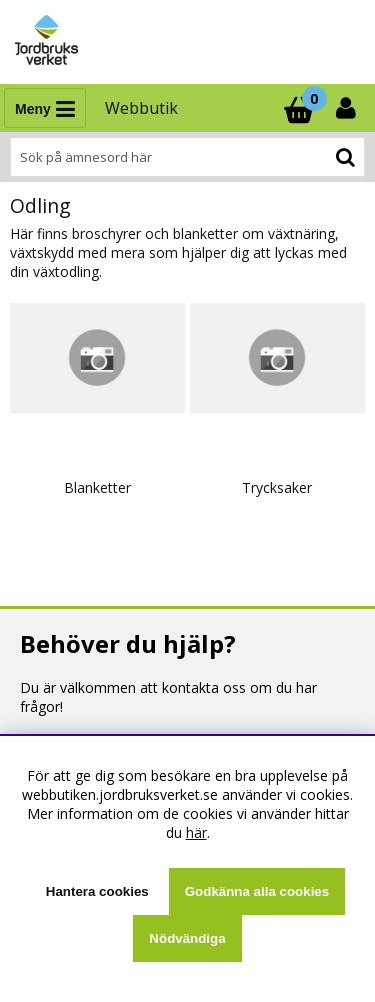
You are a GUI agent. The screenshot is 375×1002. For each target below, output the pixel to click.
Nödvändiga (187, 938)
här (196, 832)
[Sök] (187, 157)
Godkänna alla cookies (257, 891)
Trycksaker (277, 487)
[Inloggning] (348, 108)
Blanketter (97, 487)
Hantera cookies (97, 891)
